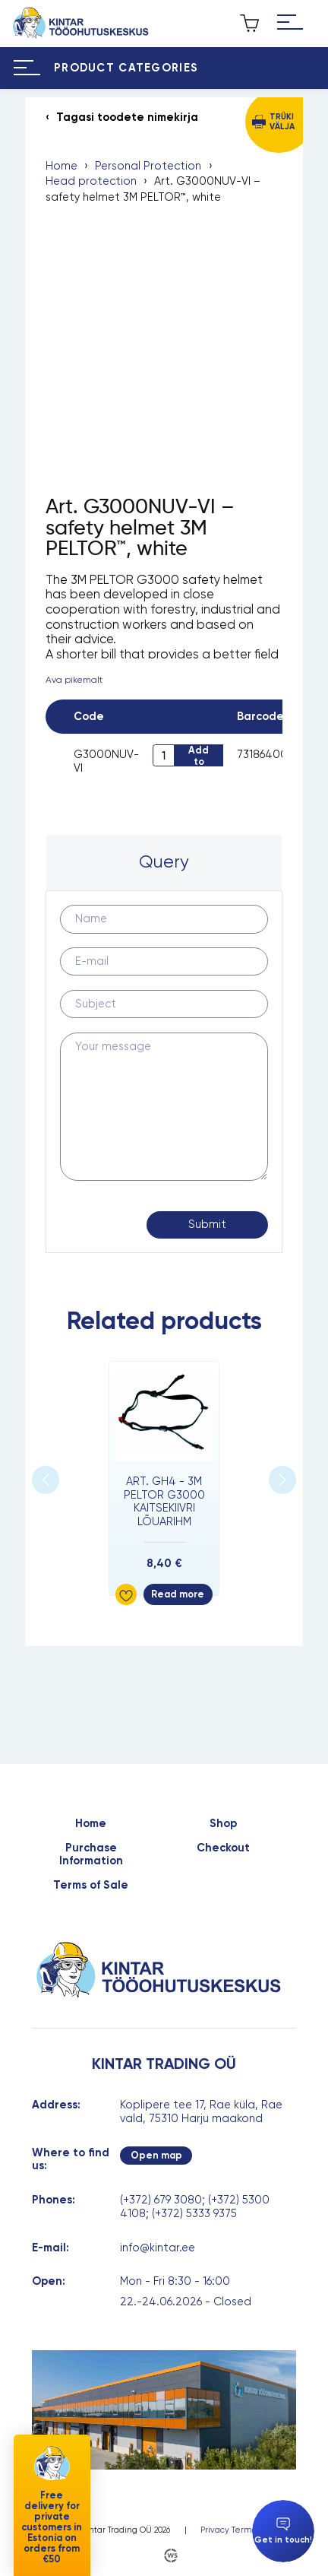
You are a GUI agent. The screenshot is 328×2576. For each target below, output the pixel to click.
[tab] (164, 862)
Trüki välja (282, 122)
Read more (177, 1594)
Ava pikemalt (74, 679)
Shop (223, 1823)
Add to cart (198, 755)
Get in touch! (283, 2531)
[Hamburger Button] (290, 23)
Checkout (223, 1848)
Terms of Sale (90, 1885)
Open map (156, 2155)
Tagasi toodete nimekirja (127, 117)
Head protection (91, 181)
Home (61, 166)
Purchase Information (91, 1855)
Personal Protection (148, 166)
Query (164, 861)
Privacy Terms (227, 2530)
